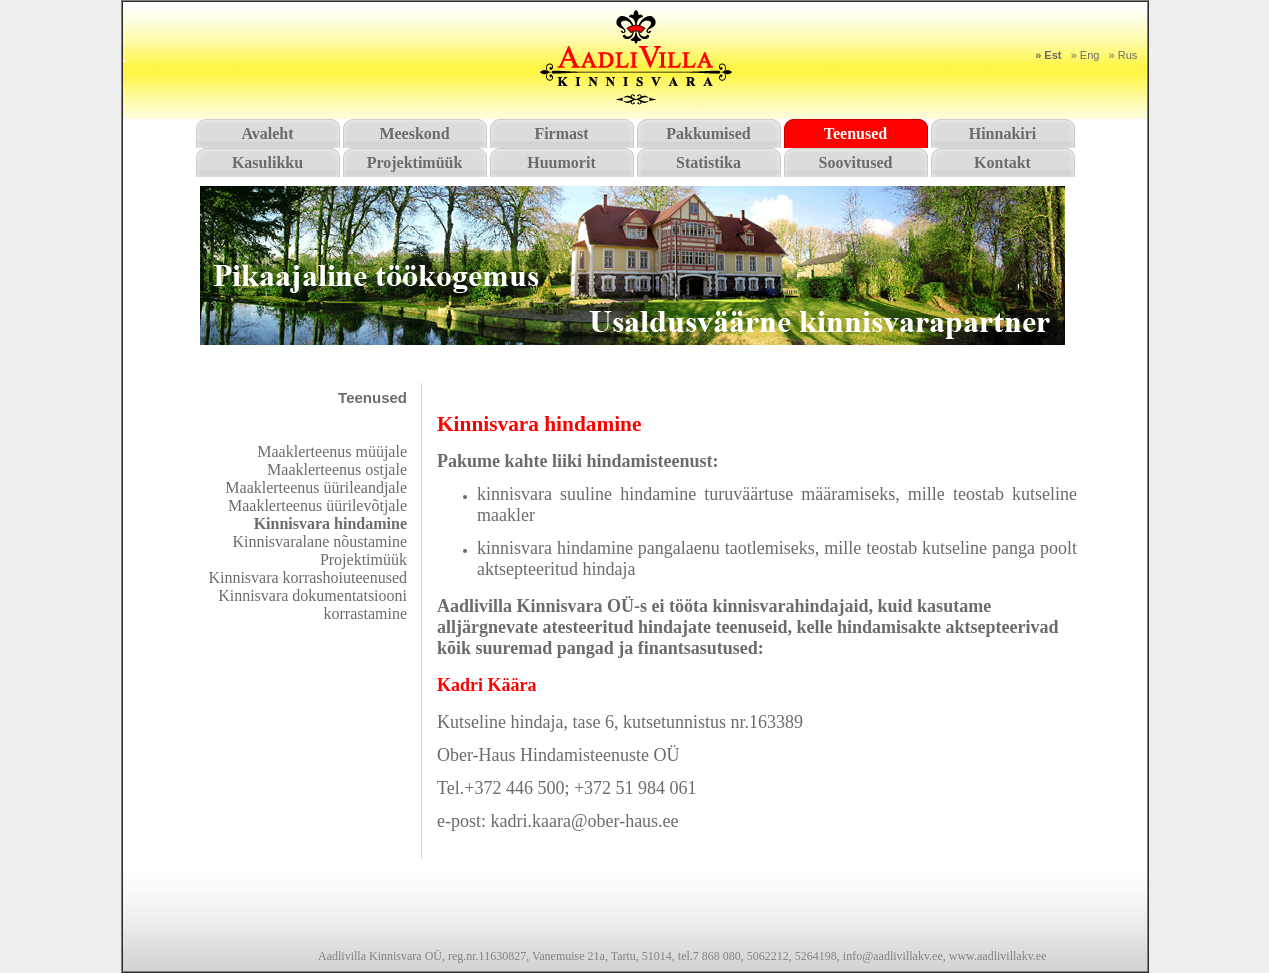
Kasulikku (267, 162)
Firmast (561, 133)
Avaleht (267, 133)
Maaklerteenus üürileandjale (316, 487)
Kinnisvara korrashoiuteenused (307, 577)
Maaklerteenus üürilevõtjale (317, 505)
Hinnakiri (1003, 133)
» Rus (1123, 55)
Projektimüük (415, 162)
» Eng (1085, 55)
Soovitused (856, 162)
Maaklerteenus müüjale (332, 451)
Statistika (708, 162)
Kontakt (1002, 162)
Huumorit (561, 162)
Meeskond (414, 133)
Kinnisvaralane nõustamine (319, 541)
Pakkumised (708, 133)
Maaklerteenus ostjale (337, 469)
